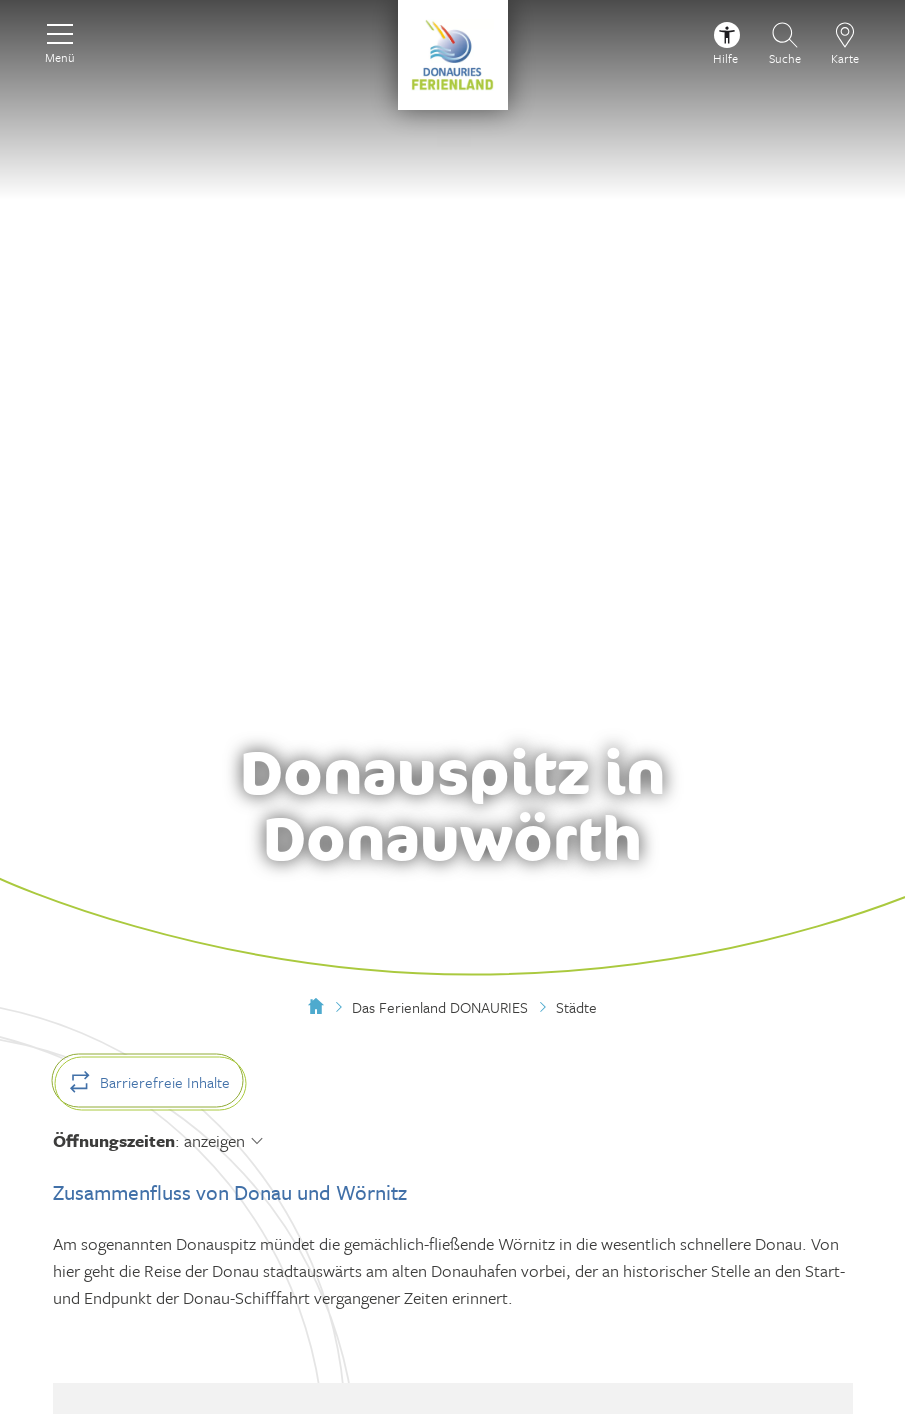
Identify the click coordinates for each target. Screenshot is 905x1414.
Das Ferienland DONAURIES (440, 1007)
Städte (576, 1007)
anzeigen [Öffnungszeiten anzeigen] (214, 1140)
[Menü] (60, 41)
